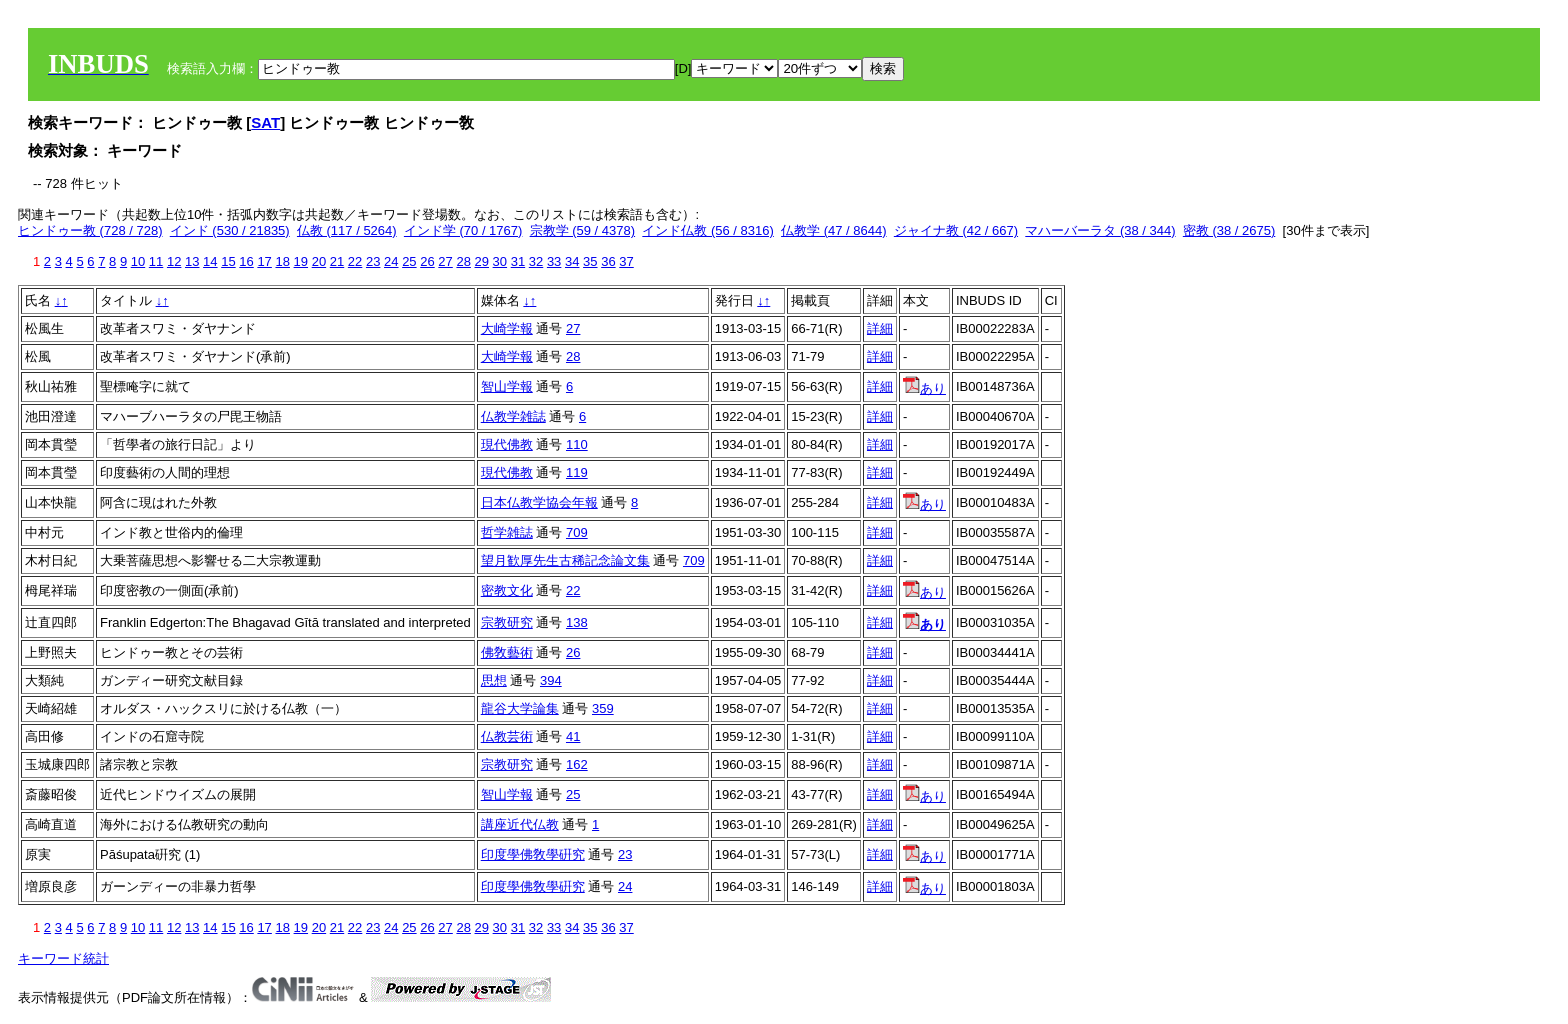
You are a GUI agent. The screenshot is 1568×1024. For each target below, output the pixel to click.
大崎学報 (507, 328)
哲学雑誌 (507, 532)
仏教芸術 (507, 736)
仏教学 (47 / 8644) (834, 230)
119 (577, 472)
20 (319, 261)
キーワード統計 (63, 958)
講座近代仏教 (520, 824)
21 (337, 261)
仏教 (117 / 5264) (347, 230)
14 (210, 261)
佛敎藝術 (507, 652)
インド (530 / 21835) (230, 230)
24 (391, 261)
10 (138, 261)
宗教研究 (507, 622)
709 (577, 532)
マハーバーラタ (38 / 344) (1100, 230)
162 (577, 764)
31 (518, 261)
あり (924, 388)
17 (264, 261)
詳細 (880, 328)
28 (463, 261)
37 (626, 261)
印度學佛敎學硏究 (533, 854)
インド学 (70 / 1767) (463, 230)
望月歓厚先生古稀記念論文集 (565, 560)
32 (536, 261)
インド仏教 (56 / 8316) (708, 230)
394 (551, 680)
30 (500, 261)
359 (603, 708)
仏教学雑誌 (513, 416)
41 (573, 736)
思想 (494, 680)
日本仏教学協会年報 (539, 502)
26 (427, 261)
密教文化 (507, 590)
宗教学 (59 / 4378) (583, 230)
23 (373, 261)
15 (228, 261)
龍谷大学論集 (520, 708)
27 (445, 261)
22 (355, 261)
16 (246, 261)
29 (482, 261)
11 (156, 261)
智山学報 (507, 386)
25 (409, 261)
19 (301, 261)
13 (192, 261)
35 (590, 261)
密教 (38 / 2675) (1229, 230)
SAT (265, 122)
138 (577, 622)
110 (577, 444)
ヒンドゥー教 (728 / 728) (90, 230)
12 (174, 261)
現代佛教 (507, 444)
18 (282, 261)
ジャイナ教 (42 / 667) (956, 230)
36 (608, 261)
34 (572, 261)
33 (554, 261)
